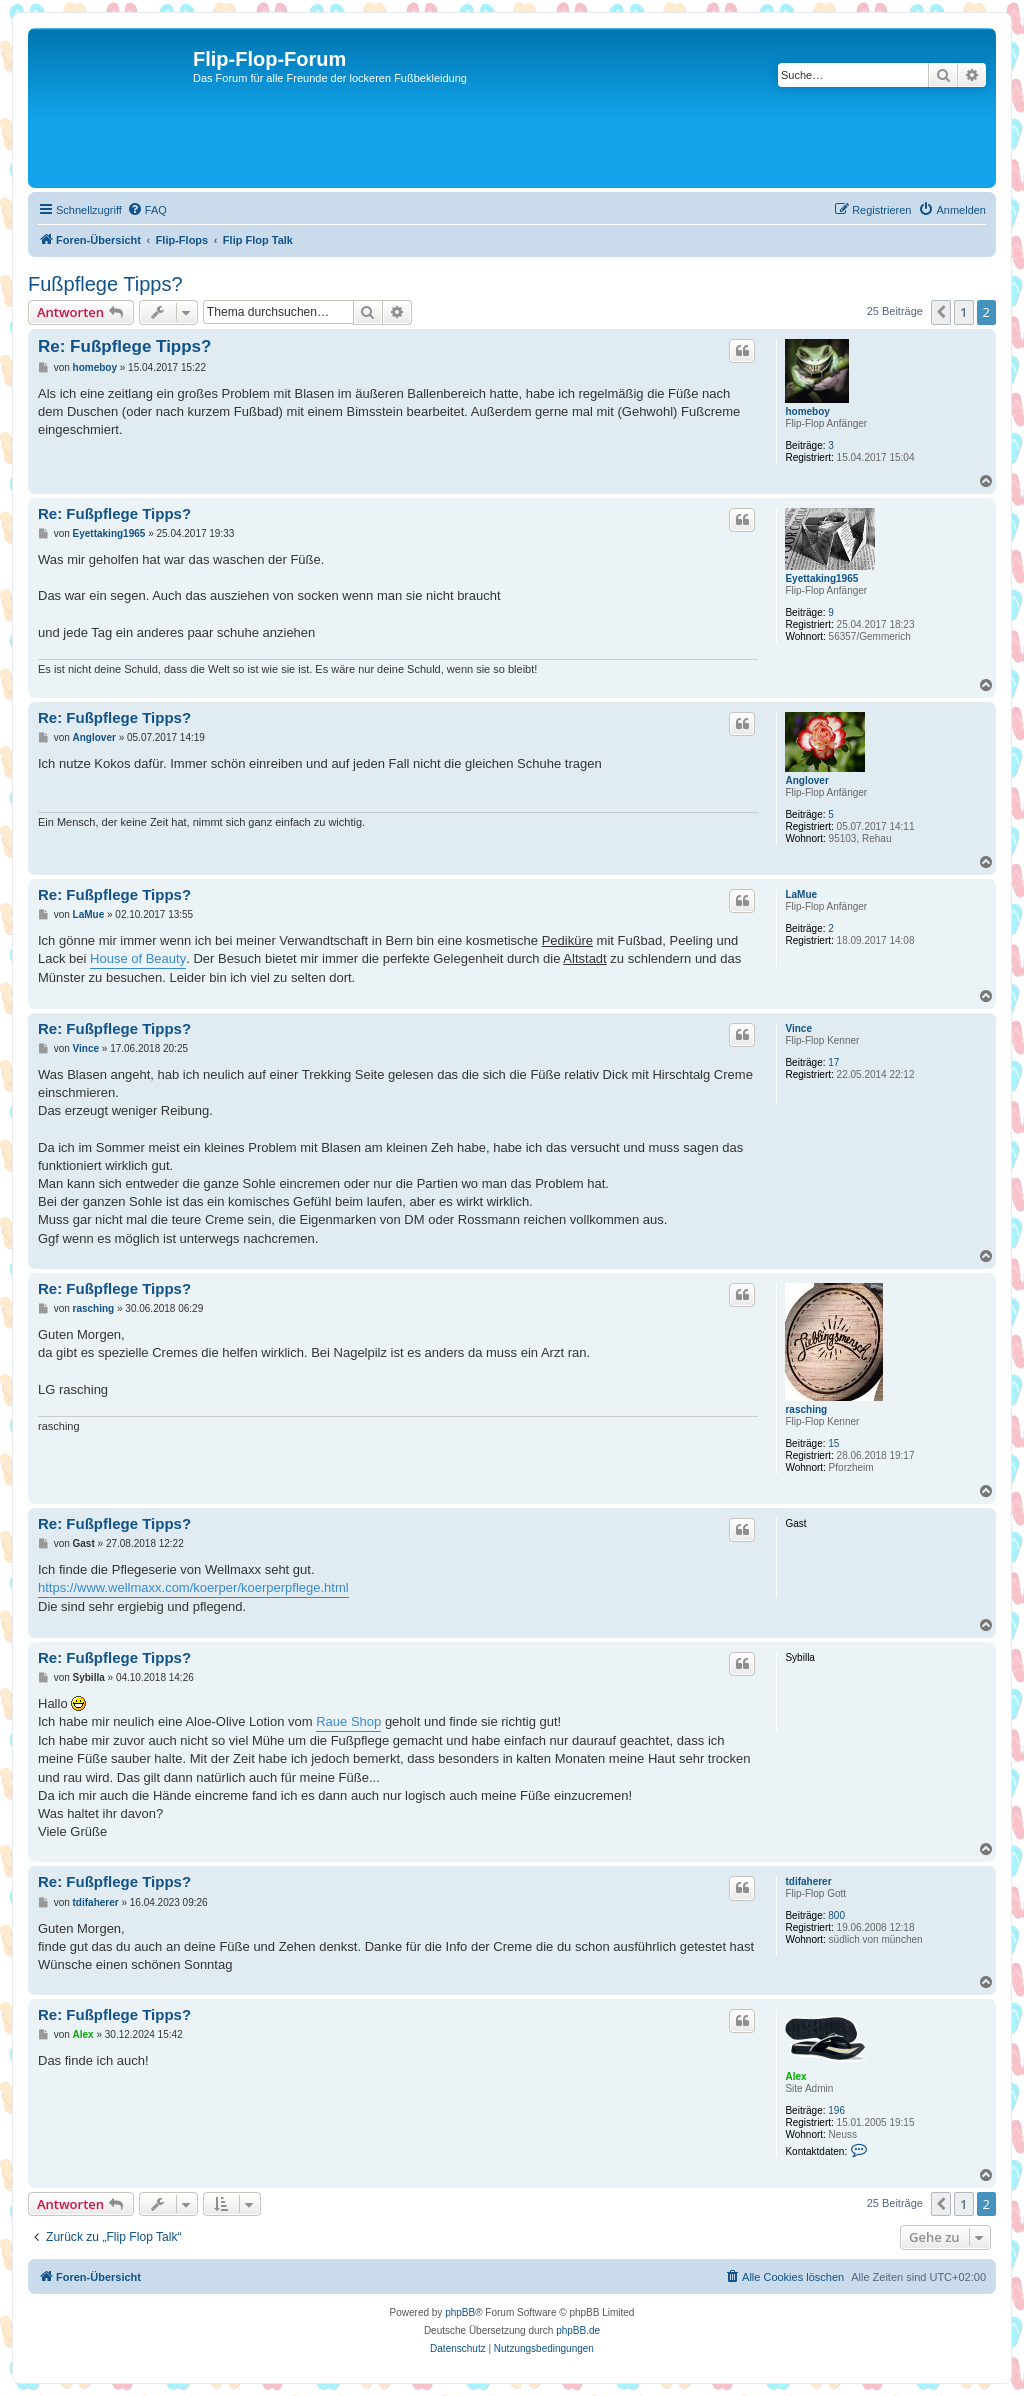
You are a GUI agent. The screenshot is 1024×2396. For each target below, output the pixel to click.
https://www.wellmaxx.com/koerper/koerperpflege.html (193, 1587)
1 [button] (963, 312)
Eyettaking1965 (821, 578)
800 (836, 1915)
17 (833, 1062)
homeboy (807, 411)
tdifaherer (808, 1881)
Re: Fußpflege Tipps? (124, 346)
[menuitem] (147, 210)
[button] (941, 312)
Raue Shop (348, 1721)
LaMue (801, 894)
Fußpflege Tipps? (105, 284)
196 (836, 2110)
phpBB (460, 2312)
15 (833, 1443)
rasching (806, 1409)
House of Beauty (138, 958)
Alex (795, 2076)
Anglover (806, 780)
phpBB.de (578, 2330)
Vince (798, 1028)
